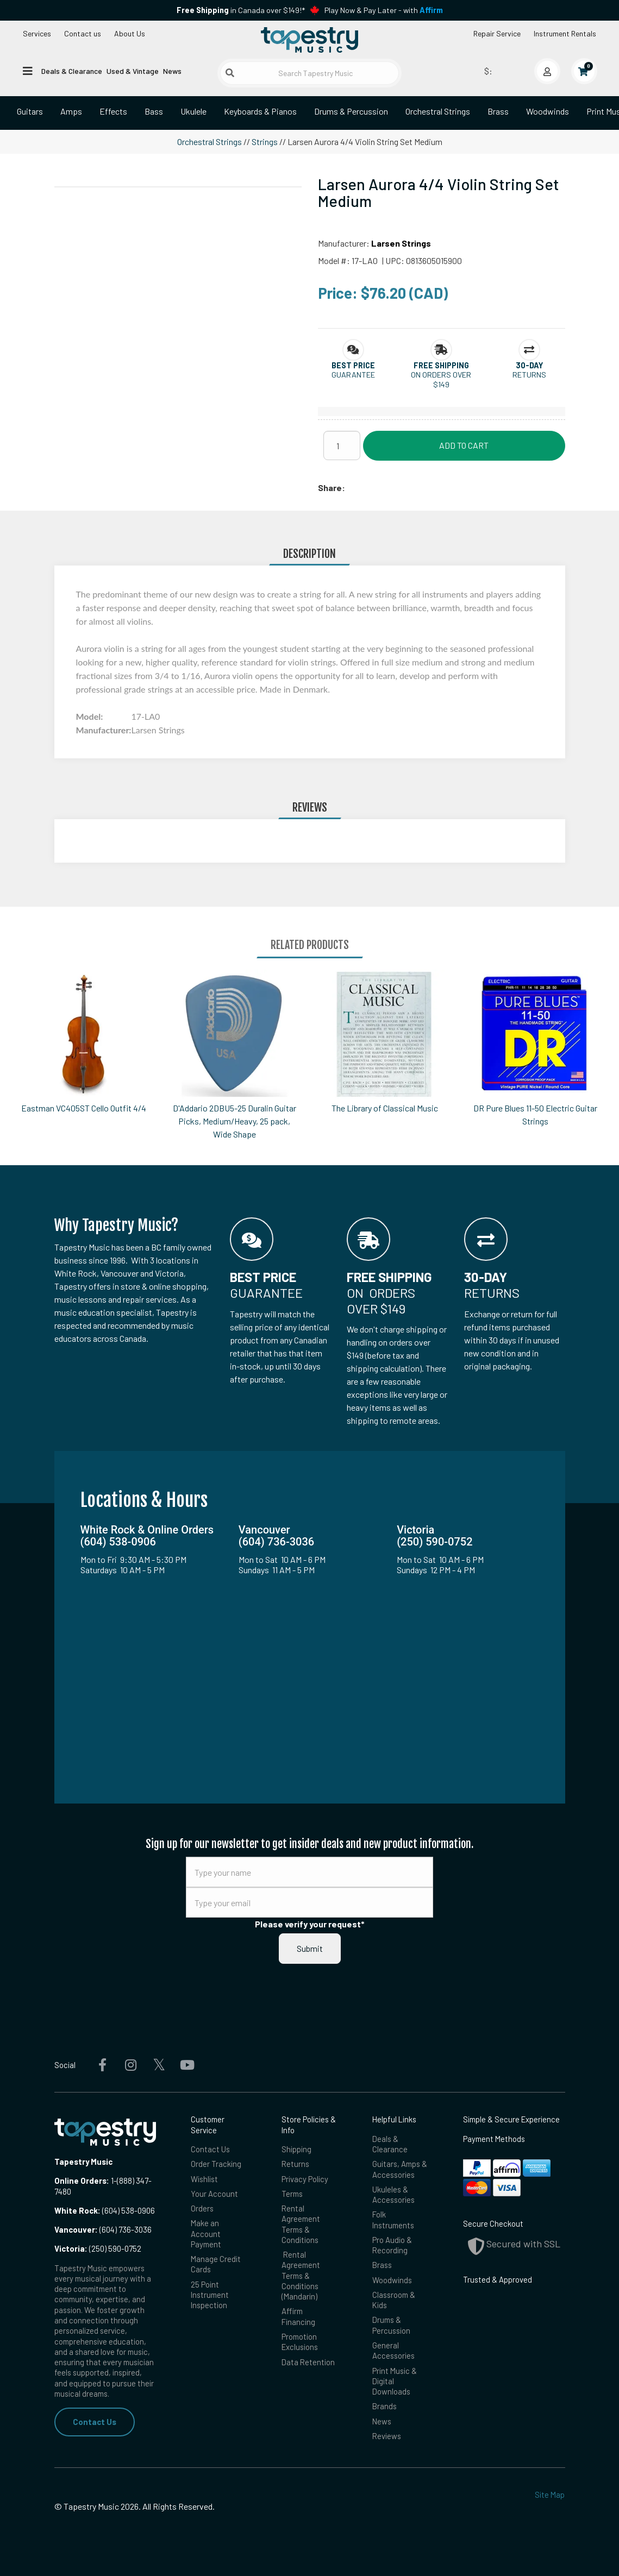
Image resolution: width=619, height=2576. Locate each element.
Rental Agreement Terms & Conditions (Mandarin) (301, 2275)
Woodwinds (547, 111)
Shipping (296, 2149)
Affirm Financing (298, 2316)
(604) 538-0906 (104, 2210)
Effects (113, 111)
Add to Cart (464, 445)
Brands (384, 2406)
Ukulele (193, 111)
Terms (292, 2193)
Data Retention (308, 2362)
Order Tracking (216, 2164)
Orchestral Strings (437, 111)
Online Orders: (81, 2180)
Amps (71, 111)
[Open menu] (27, 70)
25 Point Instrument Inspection (210, 2294)
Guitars (30, 111)
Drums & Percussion (351, 111)
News (172, 71)
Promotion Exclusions (300, 2342)
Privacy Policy (305, 2179)
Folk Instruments (393, 2219)
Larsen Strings (401, 243)
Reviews (386, 2436)
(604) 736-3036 (103, 2229)
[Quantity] (341, 445)
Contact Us (94, 2422)
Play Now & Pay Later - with (383, 10)
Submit (310, 1948)
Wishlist (204, 2179)
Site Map (550, 2494)
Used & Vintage (133, 71)
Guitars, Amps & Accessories (399, 2169)
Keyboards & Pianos (260, 111)
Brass (498, 111)
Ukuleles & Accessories (393, 2194)
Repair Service (497, 33)
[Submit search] (230, 72)
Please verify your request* (310, 1924)
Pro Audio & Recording (392, 2245)
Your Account (214, 2193)
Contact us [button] (82, 33)
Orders (202, 2208)
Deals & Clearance (71, 71)
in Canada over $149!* (241, 10)
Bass (154, 111)
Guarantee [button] (353, 374)
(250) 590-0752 (97, 2248)
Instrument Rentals (565, 33)
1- (113, 2180)
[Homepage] (309, 40)
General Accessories (393, 2350)
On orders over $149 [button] (441, 379)
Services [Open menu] (37, 33)
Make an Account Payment (206, 2233)
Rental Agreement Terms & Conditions (301, 2224)
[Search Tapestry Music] (309, 73)
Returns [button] (529, 374)
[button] (353, 365)
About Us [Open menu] (129, 33)
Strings (265, 141)
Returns (295, 2164)
